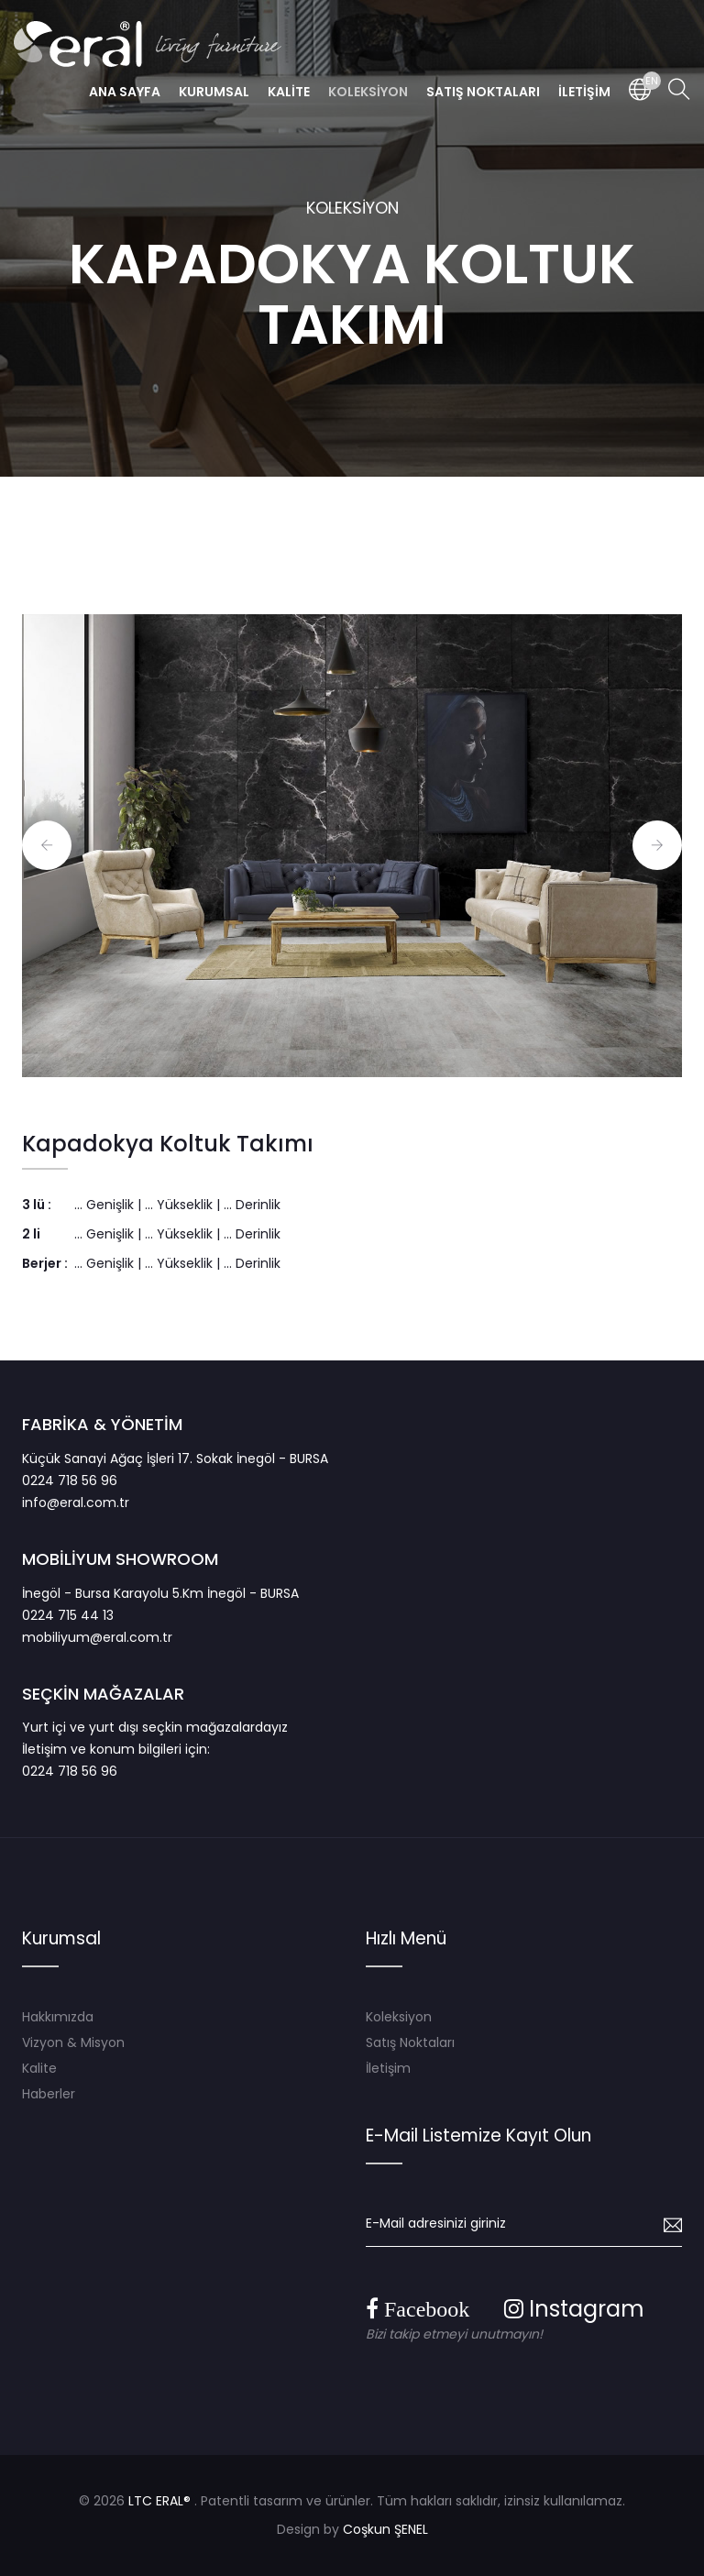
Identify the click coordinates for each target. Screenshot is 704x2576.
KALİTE (289, 92)
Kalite (39, 2068)
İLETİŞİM (584, 92)
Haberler (48, 2094)
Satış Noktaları (410, 2042)
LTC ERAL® (159, 2501)
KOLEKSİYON (352, 207)
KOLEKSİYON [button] (368, 92)
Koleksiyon (399, 2017)
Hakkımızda (58, 2017)
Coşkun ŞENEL (385, 2529)
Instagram (574, 2309)
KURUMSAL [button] (214, 92)
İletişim (388, 2068)
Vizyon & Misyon (73, 2042)
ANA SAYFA (124, 92)
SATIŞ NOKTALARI (483, 92)
